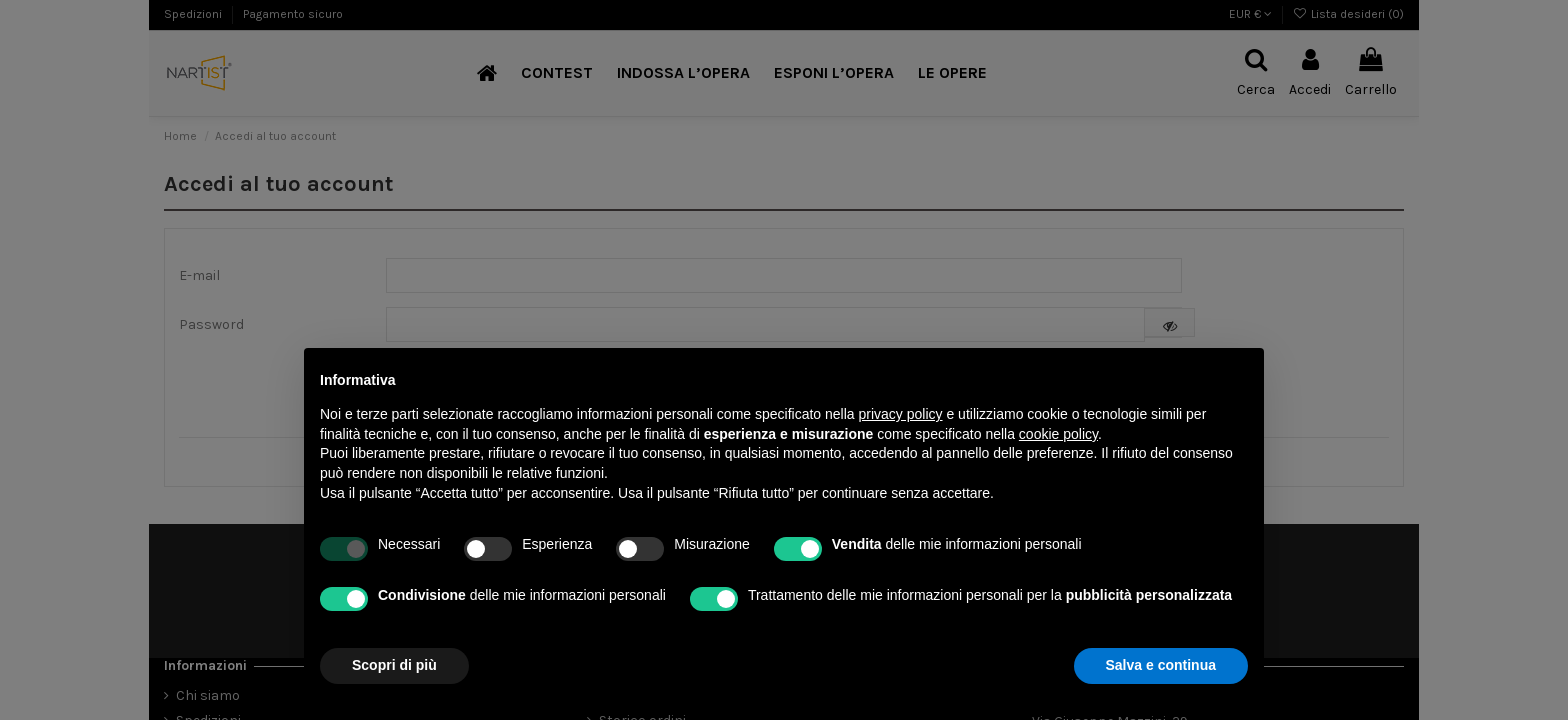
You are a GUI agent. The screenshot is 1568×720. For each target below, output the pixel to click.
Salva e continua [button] (1161, 665)
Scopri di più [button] (394, 665)
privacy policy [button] (901, 414)
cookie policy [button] (1058, 434)
